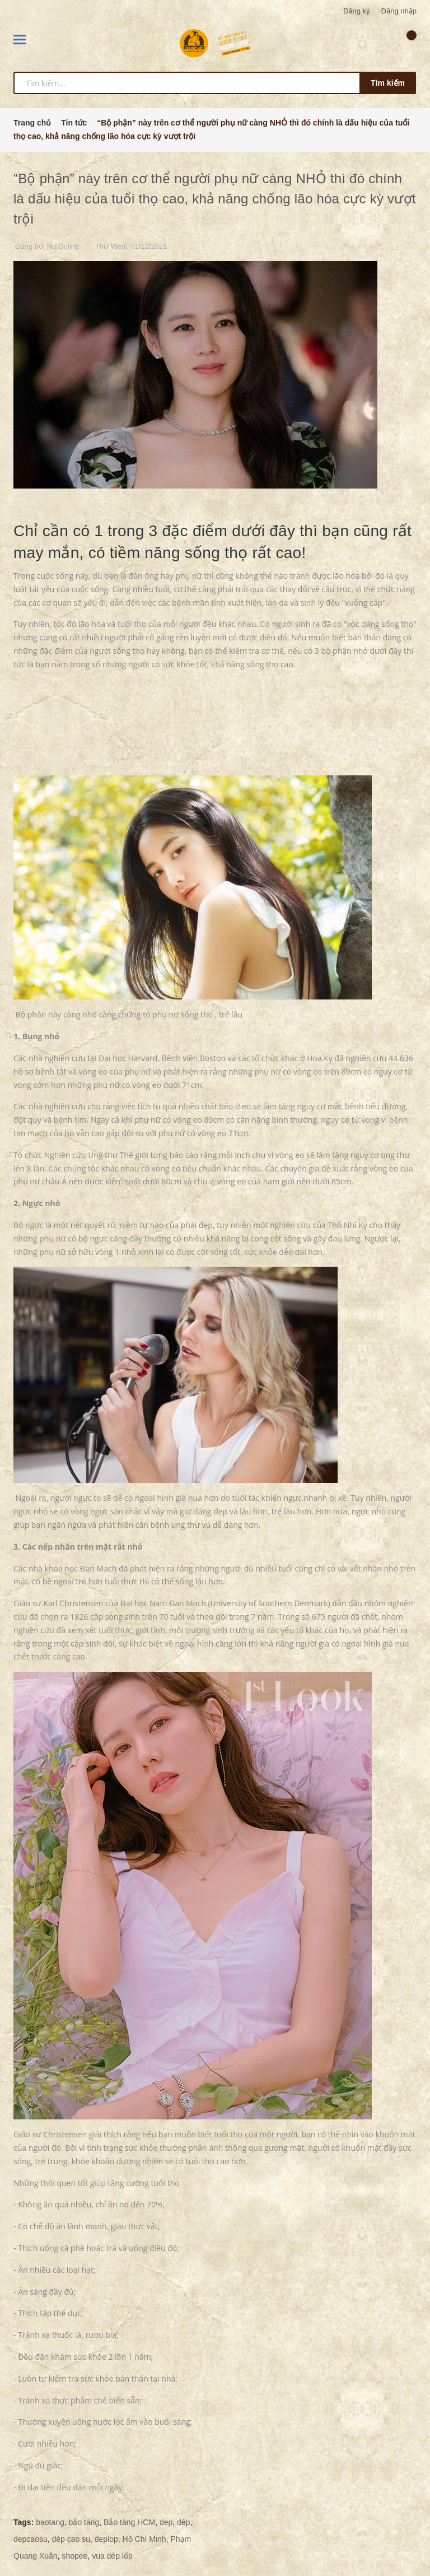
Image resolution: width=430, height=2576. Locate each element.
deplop (106, 2539)
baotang (50, 2522)
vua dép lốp (112, 2555)
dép (183, 2522)
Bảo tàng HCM (129, 2522)
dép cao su (71, 2539)
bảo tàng (84, 2522)
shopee (74, 2555)
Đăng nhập (399, 11)
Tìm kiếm (388, 82)
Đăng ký (356, 11)
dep (166, 2522)
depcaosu (30, 2539)
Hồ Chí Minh (144, 2539)
